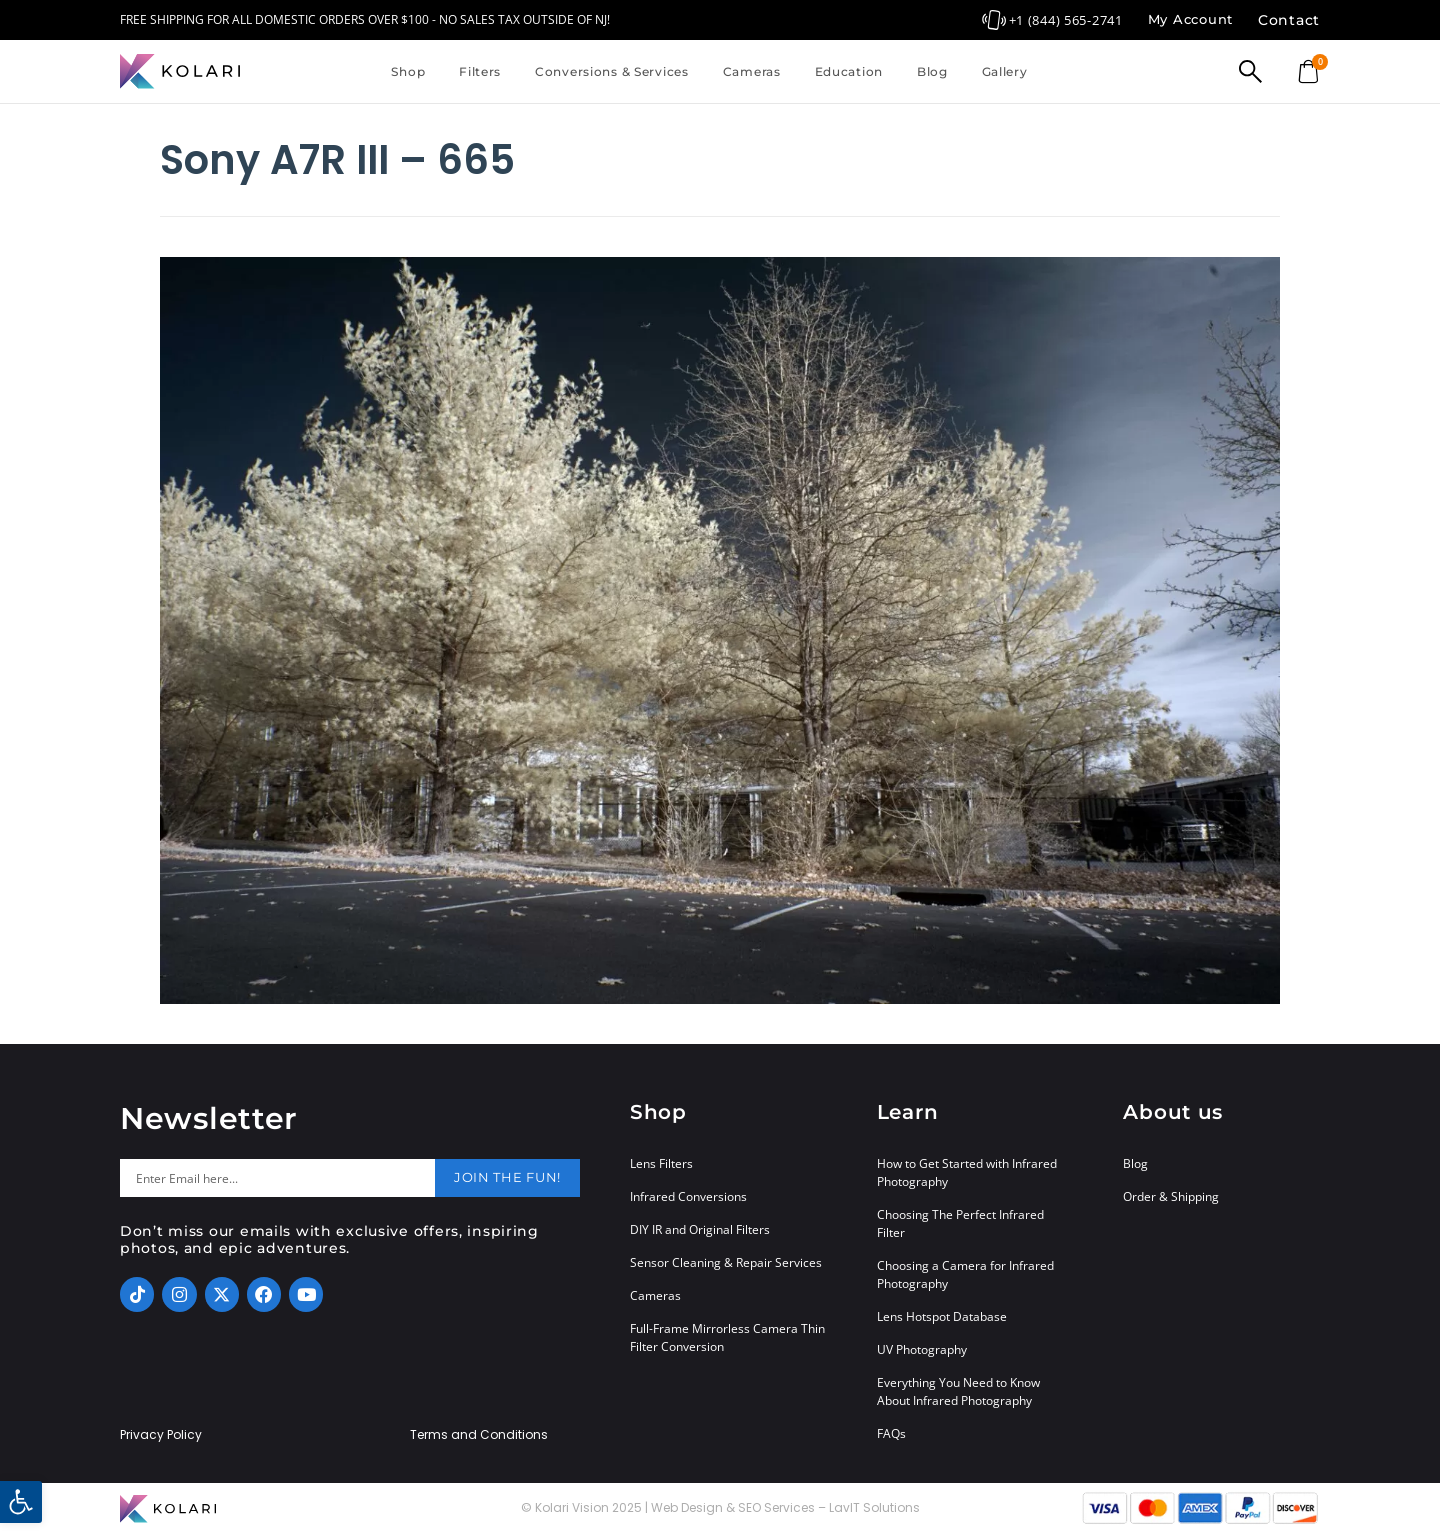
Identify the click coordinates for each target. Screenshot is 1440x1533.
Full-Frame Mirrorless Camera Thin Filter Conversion (727, 1337)
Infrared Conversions (688, 1196)
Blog (932, 71)
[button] (21, 1502)
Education (849, 71)
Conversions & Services (612, 71)
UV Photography (922, 1349)
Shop (408, 71)
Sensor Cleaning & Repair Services (726, 1262)
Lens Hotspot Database (942, 1316)
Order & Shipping (1171, 1196)
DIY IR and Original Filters (700, 1229)
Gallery (1005, 71)
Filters (480, 71)
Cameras (752, 71)
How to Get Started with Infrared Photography (967, 1172)
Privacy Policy (161, 1435)
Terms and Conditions (479, 1435)
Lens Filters (661, 1163)
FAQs (891, 1433)
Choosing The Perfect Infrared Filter (960, 1223)
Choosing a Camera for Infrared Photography (965, 1274)
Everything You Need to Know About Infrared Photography (958, 1391)
